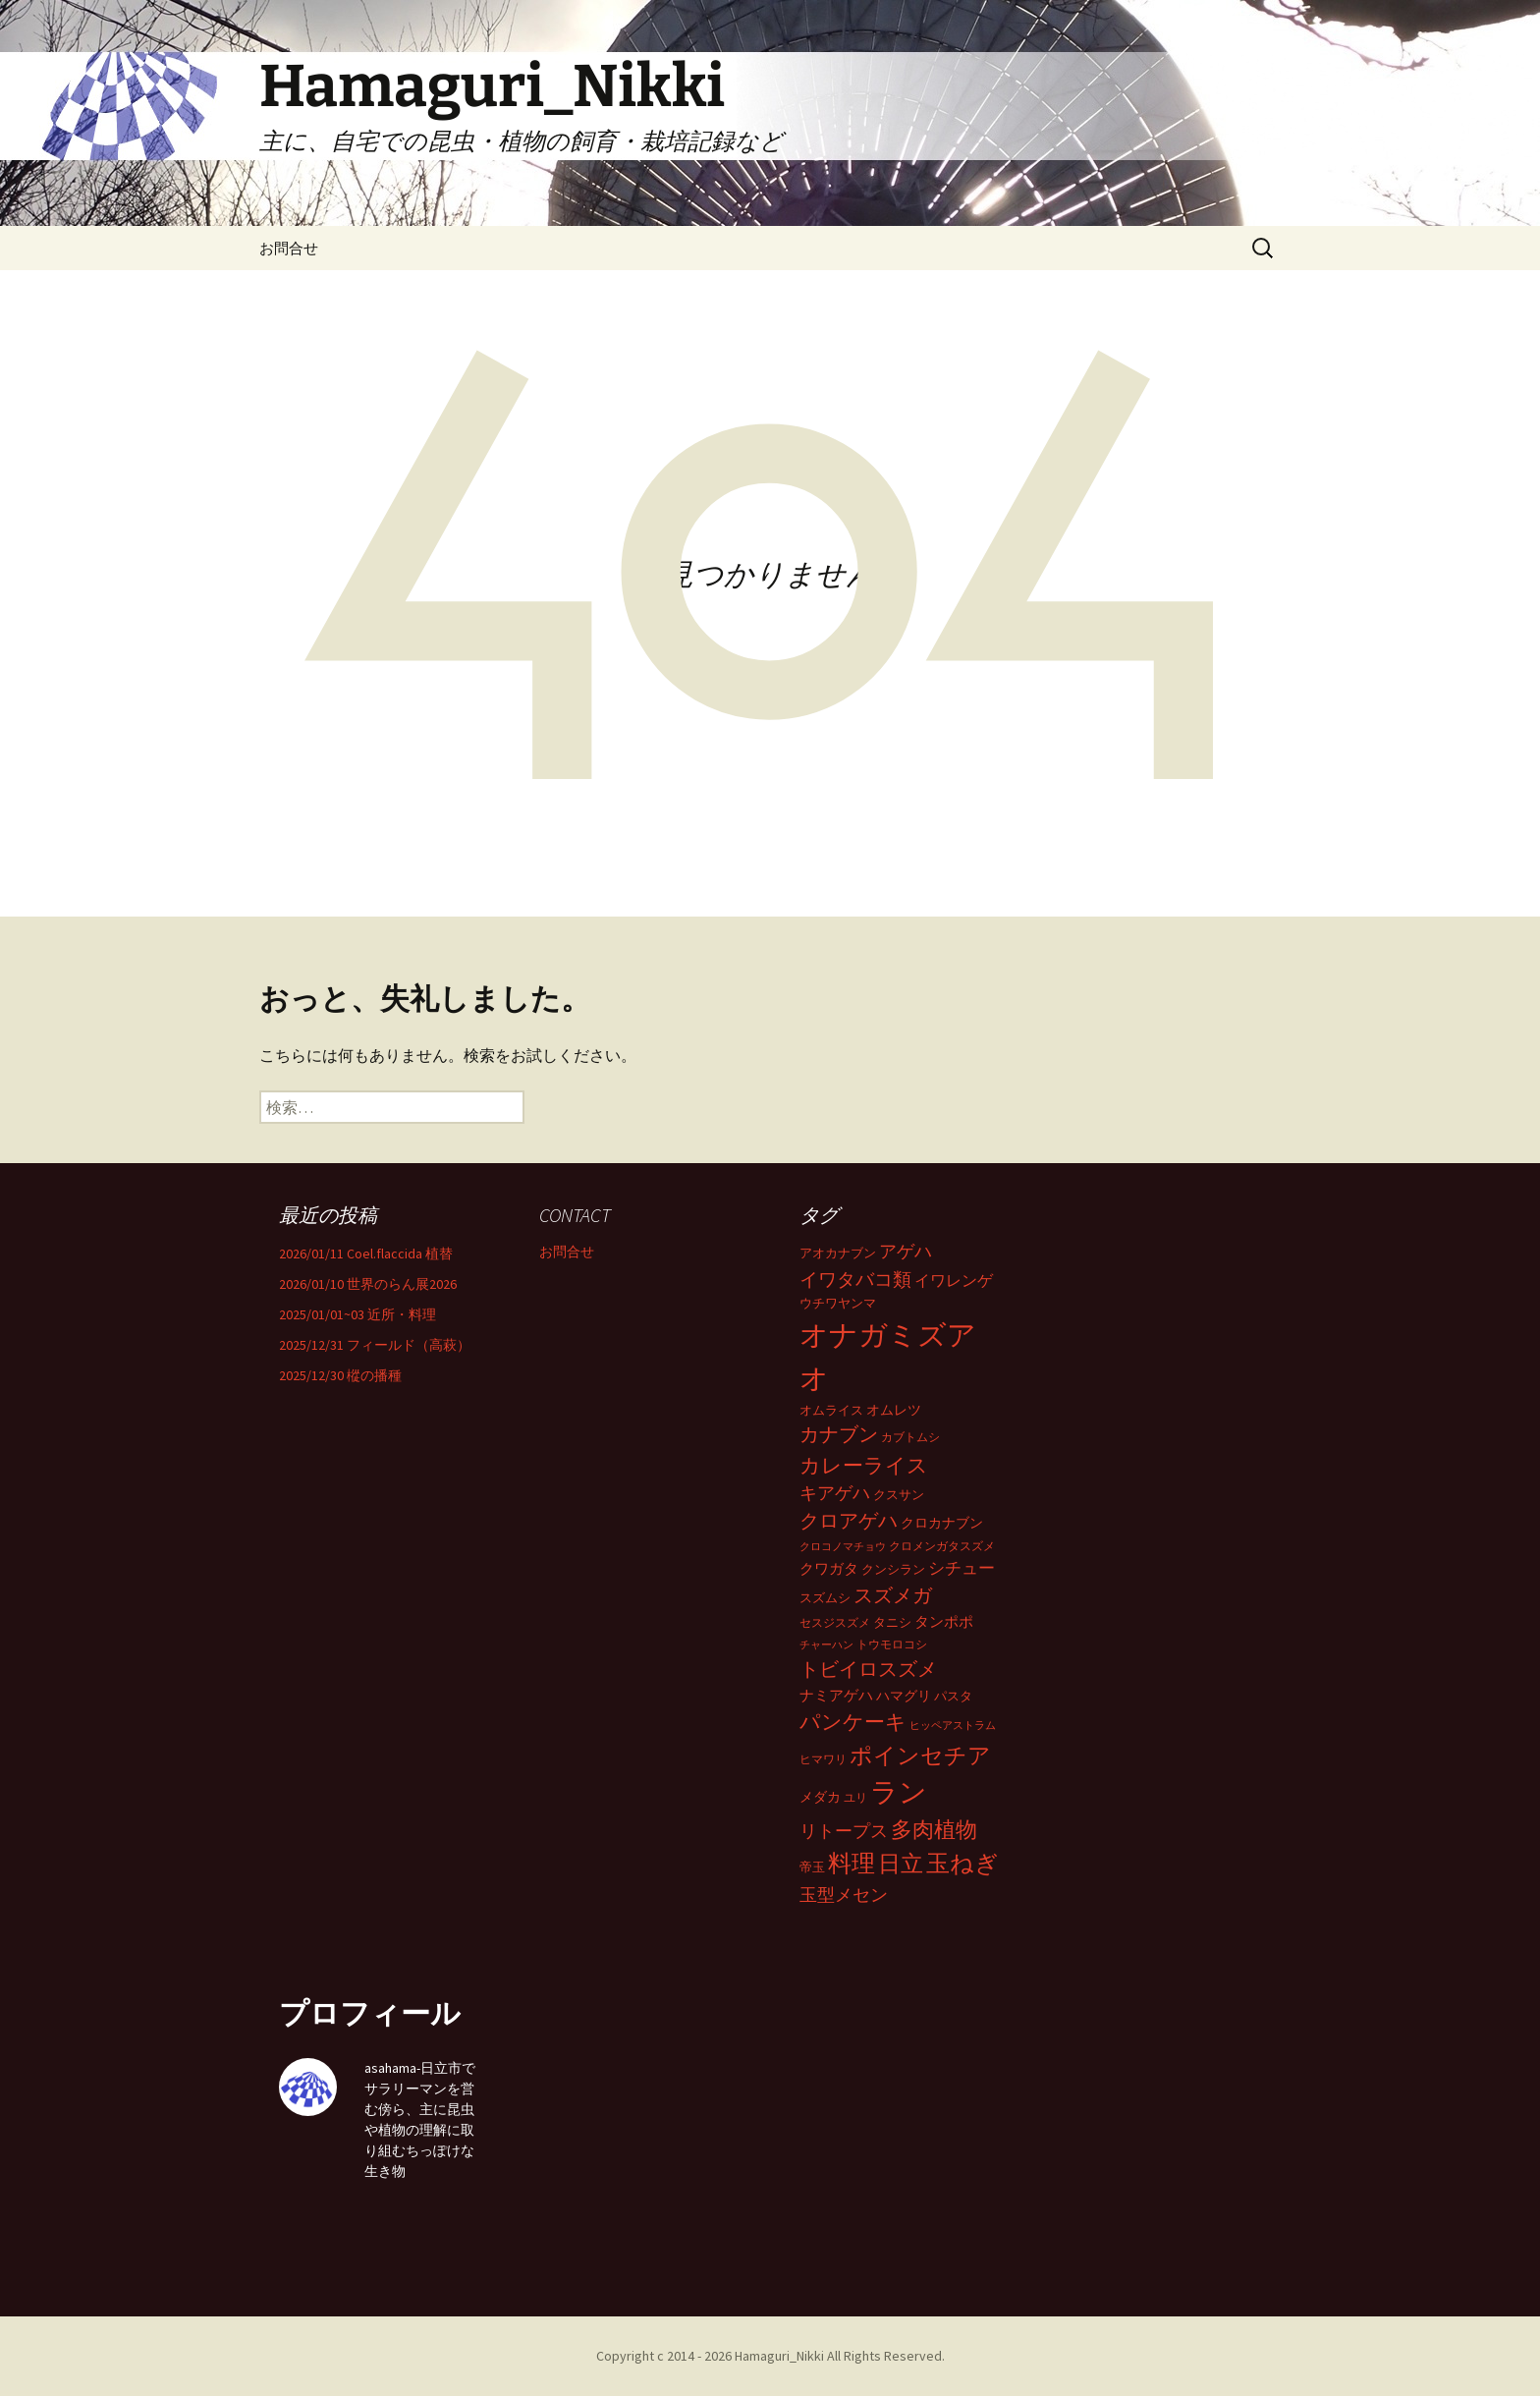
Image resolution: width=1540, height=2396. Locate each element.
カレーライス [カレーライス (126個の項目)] (863, 1465)
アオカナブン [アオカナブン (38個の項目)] (837, 1253)
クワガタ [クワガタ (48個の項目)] (828, 1568)
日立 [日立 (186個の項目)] (900, 1863)
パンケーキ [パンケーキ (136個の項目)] (853, 1721)
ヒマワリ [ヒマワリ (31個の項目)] (823, 1759)
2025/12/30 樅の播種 (340, 1375)
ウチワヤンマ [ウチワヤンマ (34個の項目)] (837, 1303)
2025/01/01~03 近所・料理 (357, 1314)
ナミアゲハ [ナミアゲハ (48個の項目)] (836, 1695)
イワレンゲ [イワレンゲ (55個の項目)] (953, 1280)
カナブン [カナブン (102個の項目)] (838, 1434)
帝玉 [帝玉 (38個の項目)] (812, 1867)
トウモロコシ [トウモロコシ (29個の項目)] (891, 1644)
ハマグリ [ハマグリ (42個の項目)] (903, 1695)
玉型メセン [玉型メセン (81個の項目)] (843, 1894)
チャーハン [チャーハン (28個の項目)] (826, 1644)
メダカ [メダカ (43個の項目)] (820, 1797)
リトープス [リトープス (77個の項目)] (843, 1831)
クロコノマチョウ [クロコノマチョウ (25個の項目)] (842, 1546)
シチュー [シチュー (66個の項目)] (961, 1568)
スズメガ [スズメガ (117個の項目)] (892, 1595)
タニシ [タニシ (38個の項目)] (892, 1622)
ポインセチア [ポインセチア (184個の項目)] (920, 1755)
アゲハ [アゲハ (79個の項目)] (905, 1251)
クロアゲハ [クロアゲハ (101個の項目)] (848, 1520)
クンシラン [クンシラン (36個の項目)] (893, 1569)
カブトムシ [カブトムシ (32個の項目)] (910, 1436)
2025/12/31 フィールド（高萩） (374, 1345)
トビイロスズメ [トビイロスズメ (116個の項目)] (868, 1669)
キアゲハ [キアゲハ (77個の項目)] (834, 1493)
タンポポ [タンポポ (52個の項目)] (943, 1621)
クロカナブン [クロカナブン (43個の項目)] (942, 1523)
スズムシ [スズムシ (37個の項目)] (825, 1597)
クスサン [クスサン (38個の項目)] (898, 1494)
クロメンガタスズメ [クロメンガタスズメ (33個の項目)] (942, 1545)
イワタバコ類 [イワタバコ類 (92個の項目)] (855, 1279)
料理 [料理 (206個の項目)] (851, 1863)
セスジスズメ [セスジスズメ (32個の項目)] (834, 1622)
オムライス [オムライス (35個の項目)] (831, 1410)
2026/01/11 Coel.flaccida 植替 (366, 1253)
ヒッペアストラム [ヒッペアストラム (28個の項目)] (952, 1725)
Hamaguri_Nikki (781, 2356)
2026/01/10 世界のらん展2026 (368, 1284)
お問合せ (288, 248)
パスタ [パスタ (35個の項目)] (953, 1696)
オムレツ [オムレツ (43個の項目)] (893, 1410)
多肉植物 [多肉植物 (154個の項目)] (934, 1829)
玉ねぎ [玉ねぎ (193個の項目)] (962, 1863)
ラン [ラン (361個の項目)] (898, 1792)
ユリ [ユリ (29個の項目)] (855, 1797)
